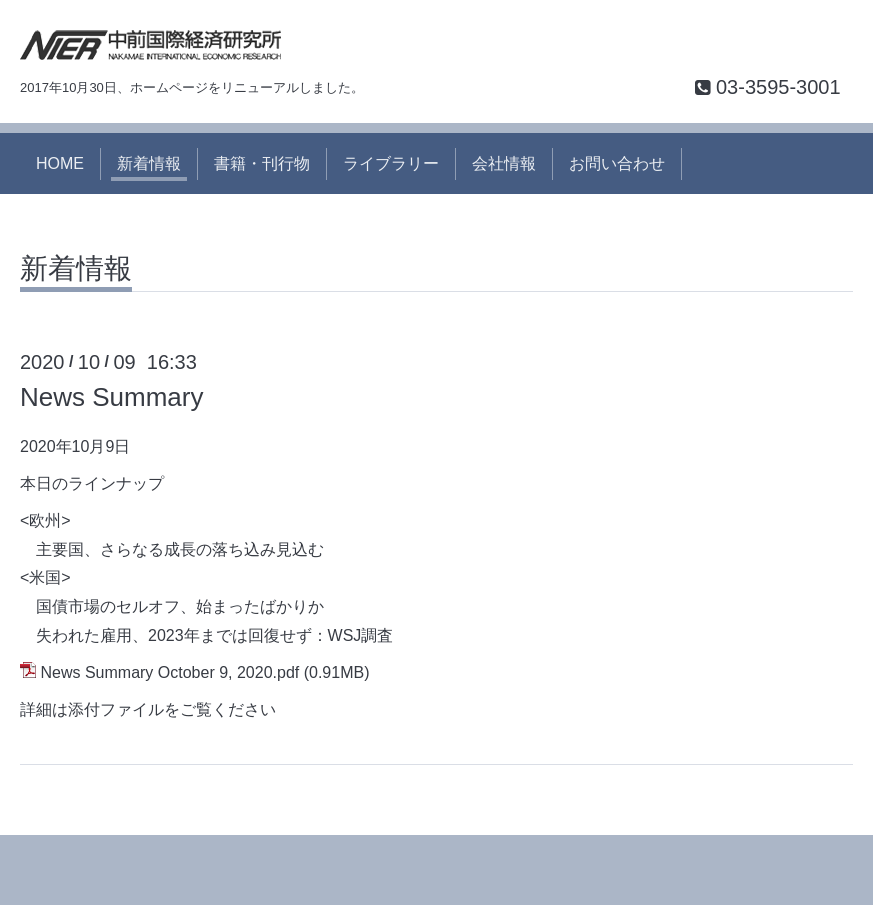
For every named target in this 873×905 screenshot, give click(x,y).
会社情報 (504, 163)
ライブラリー (391, 163)
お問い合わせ (617, 163)
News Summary (111, 397)
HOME (60, 163)
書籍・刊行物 (262, 163)
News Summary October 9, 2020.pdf (169, 672)
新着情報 (149, 163)
